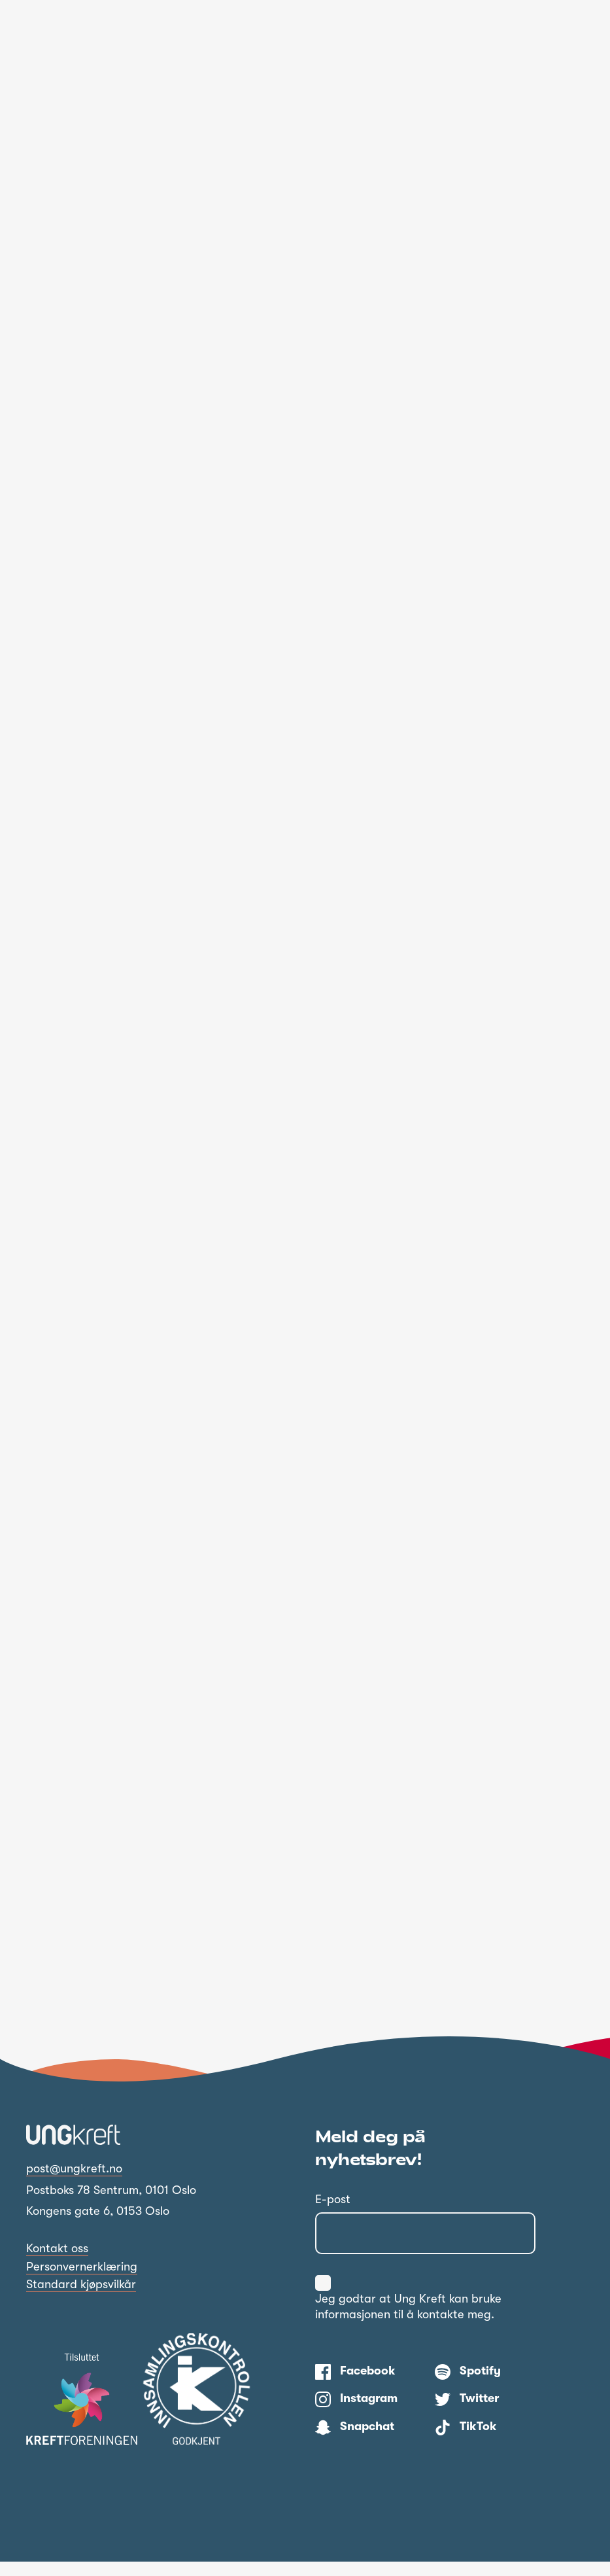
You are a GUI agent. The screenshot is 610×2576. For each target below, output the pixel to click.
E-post (332, 2213)
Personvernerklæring (81, 2281)
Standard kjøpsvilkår (81, 2299)
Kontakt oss (57, 2263)
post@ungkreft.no (74, 2182)
